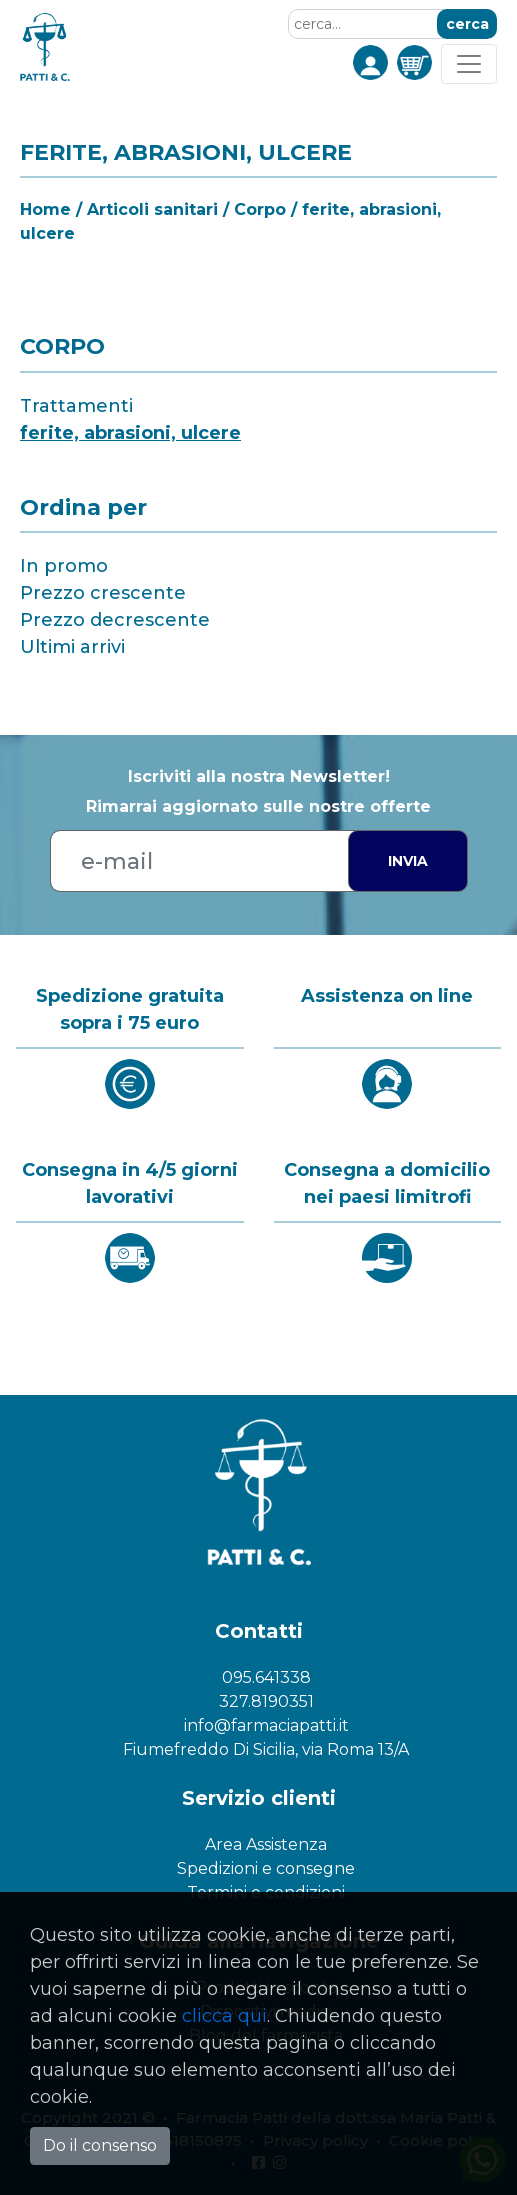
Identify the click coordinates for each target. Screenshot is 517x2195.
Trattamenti (76, 406)
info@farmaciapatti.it (266, 1725)
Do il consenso (100, 2145)
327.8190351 (266, 1701)
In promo (64, 566)
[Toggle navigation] (469, 64)
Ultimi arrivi (72, 647)
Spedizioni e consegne (266, 1868)
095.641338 (266, 1677)
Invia (408, 861)
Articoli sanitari (152, 209)
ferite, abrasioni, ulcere (130, 433)
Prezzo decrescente (115, 620)
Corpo (260, 209)
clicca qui (224, 2016)
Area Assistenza (266, 1844)
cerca (467, 24)
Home (45, 209)
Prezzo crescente (103, 593)
